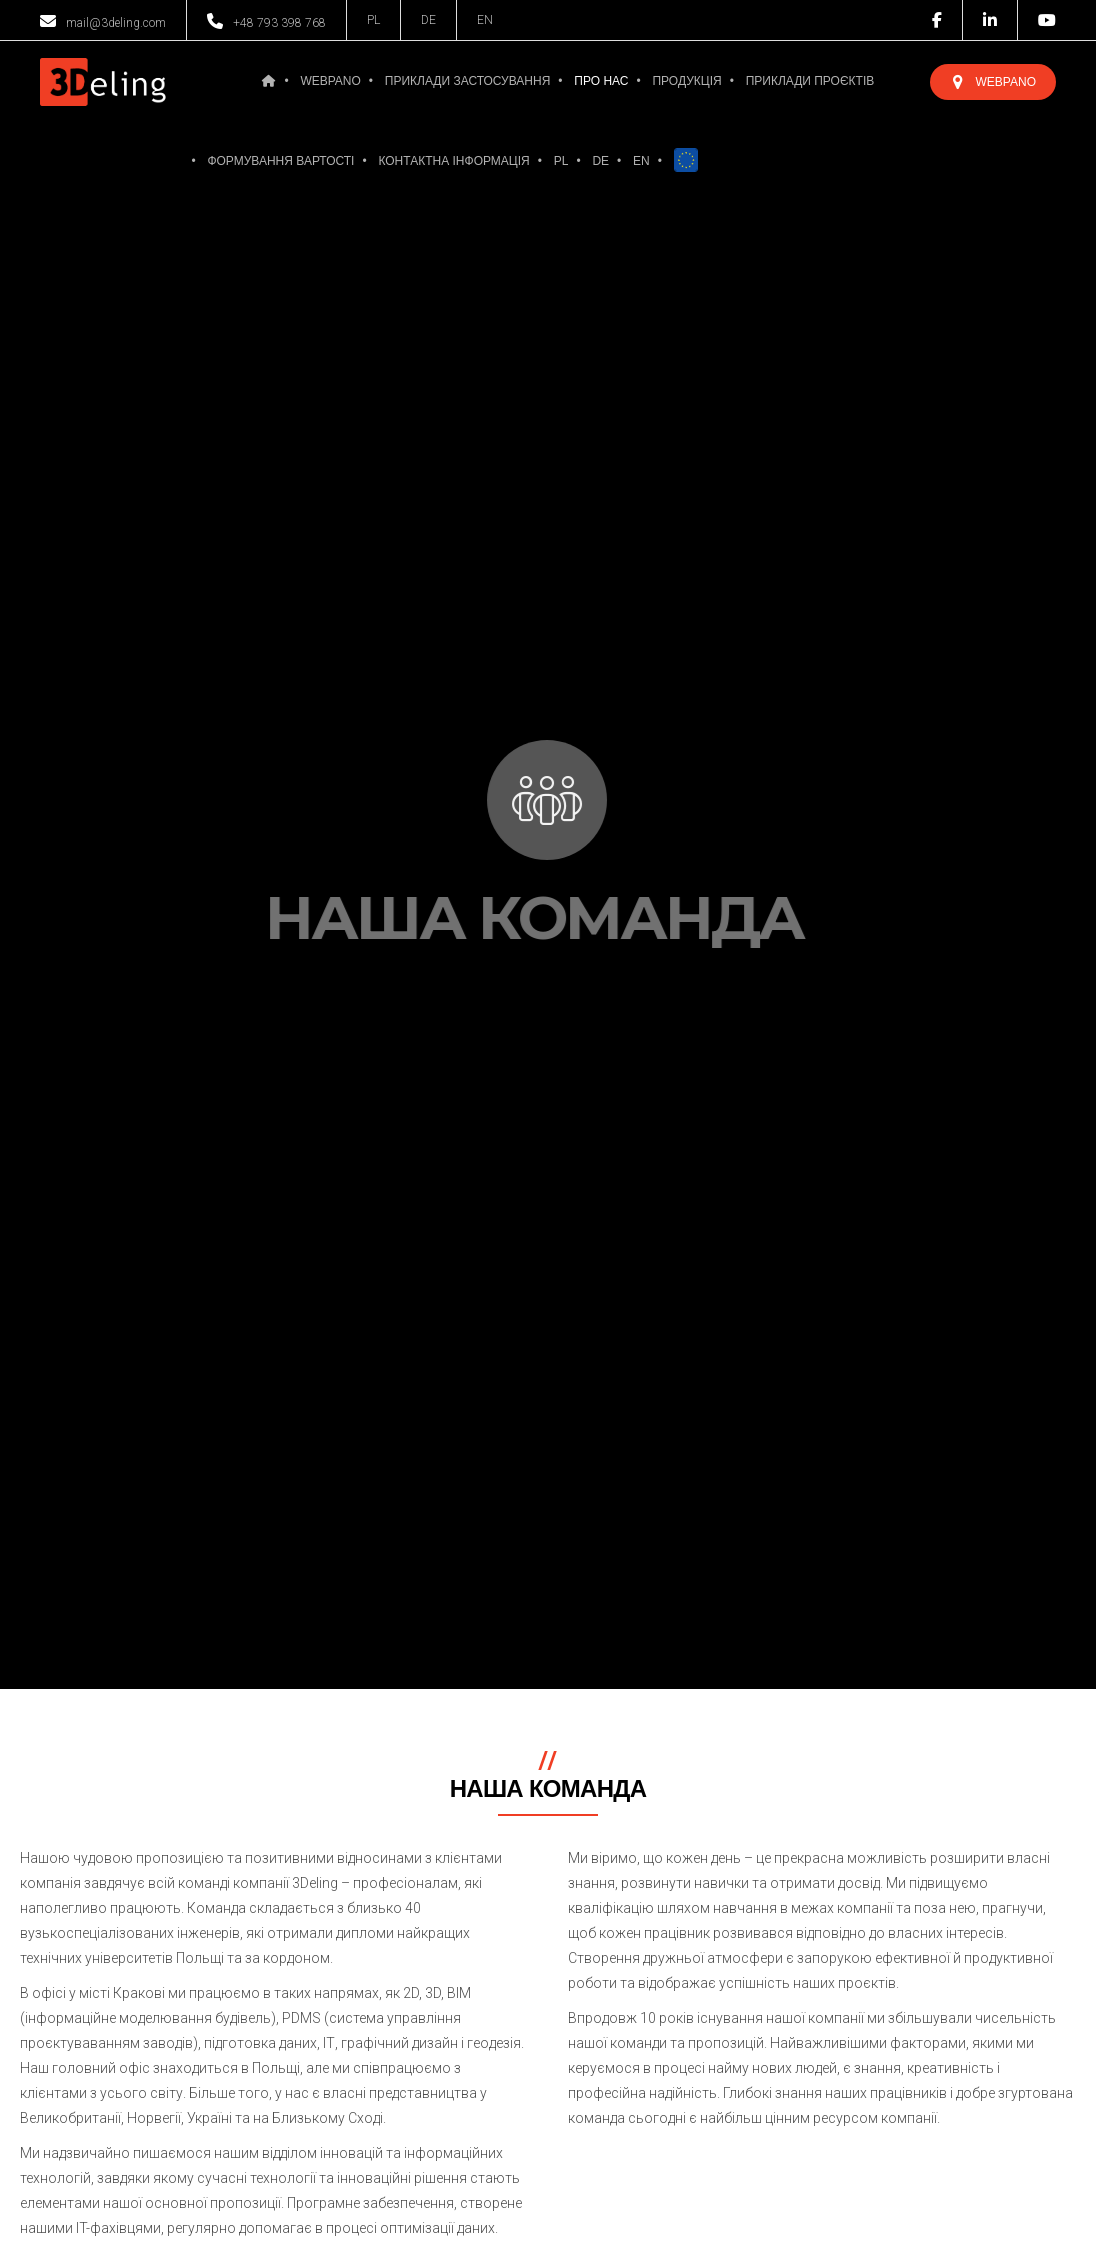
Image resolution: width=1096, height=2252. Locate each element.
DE (428, 20)
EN (485, 20)
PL (373, 20)
